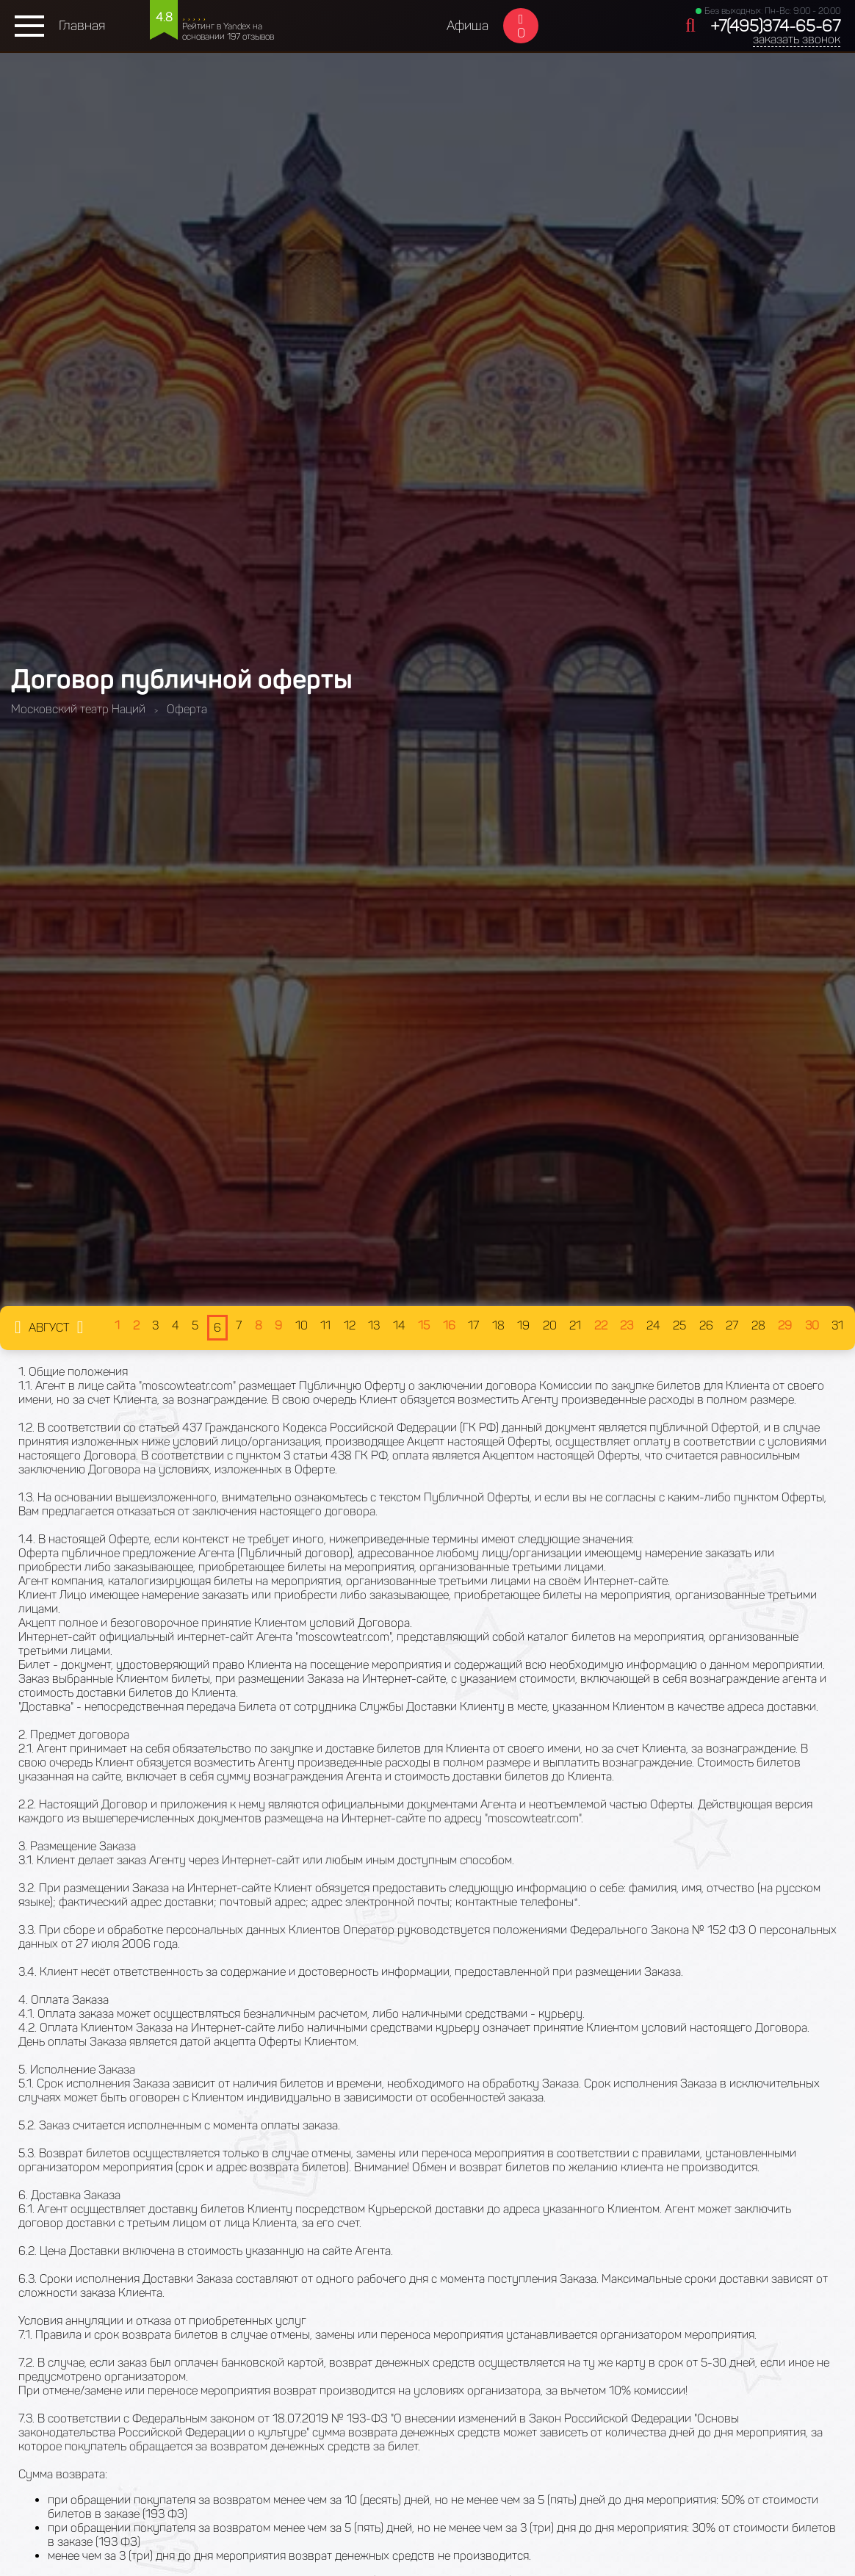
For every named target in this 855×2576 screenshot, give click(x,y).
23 (626, 1325)
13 (374, 1325)
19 (523, 1325)
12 (350, 1325)
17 (473, 1325)
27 (732, 1325)
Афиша (467, 26)
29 (785, 1325)
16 (449, 1325)
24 (653, 1325)
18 (498, 1325)
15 (424, 1325)
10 (301, 1325)
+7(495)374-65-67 (775, 26)
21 (575, 1325)
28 (758, 1325)
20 (550, 1325)
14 (399, 1325)
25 (679, 1325)
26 (706, 1325)
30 (812, 1325)
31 (837, 1325)
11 (325, 1325)
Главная (82, 26)
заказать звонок (796, 39)
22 (600, 1325)
